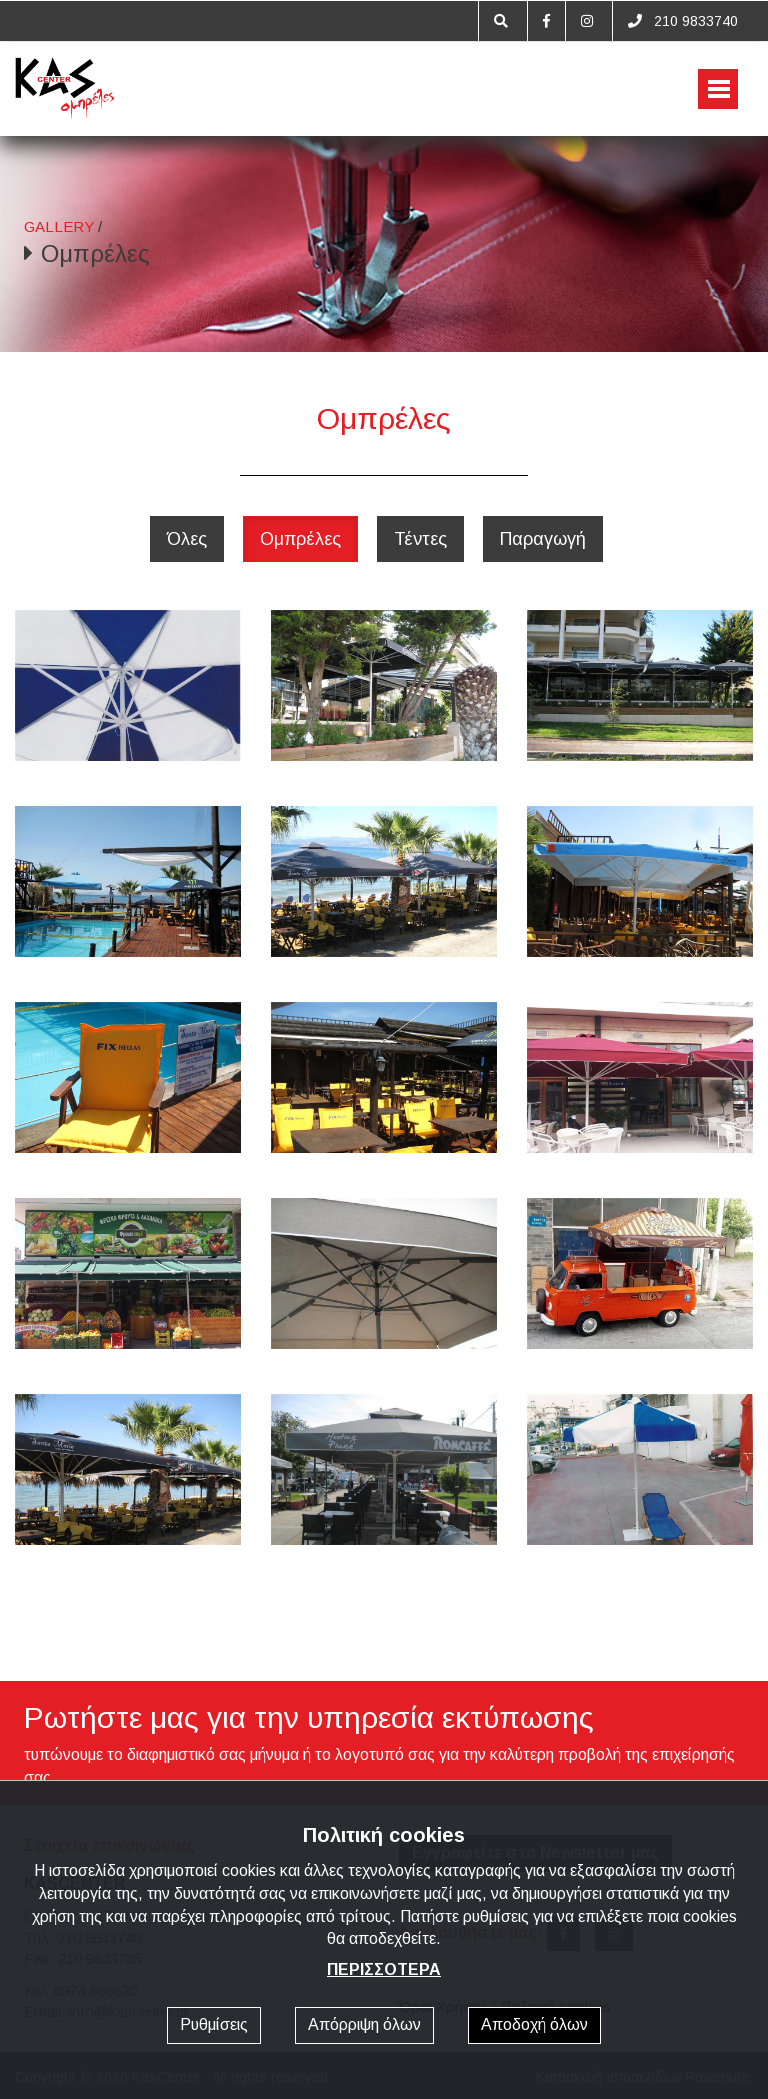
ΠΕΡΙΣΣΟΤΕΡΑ (384, 1969)
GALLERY (59, 226)
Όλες (187, 539)
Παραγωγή (543, 539)
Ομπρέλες (300, 539)
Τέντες (420, 539)
